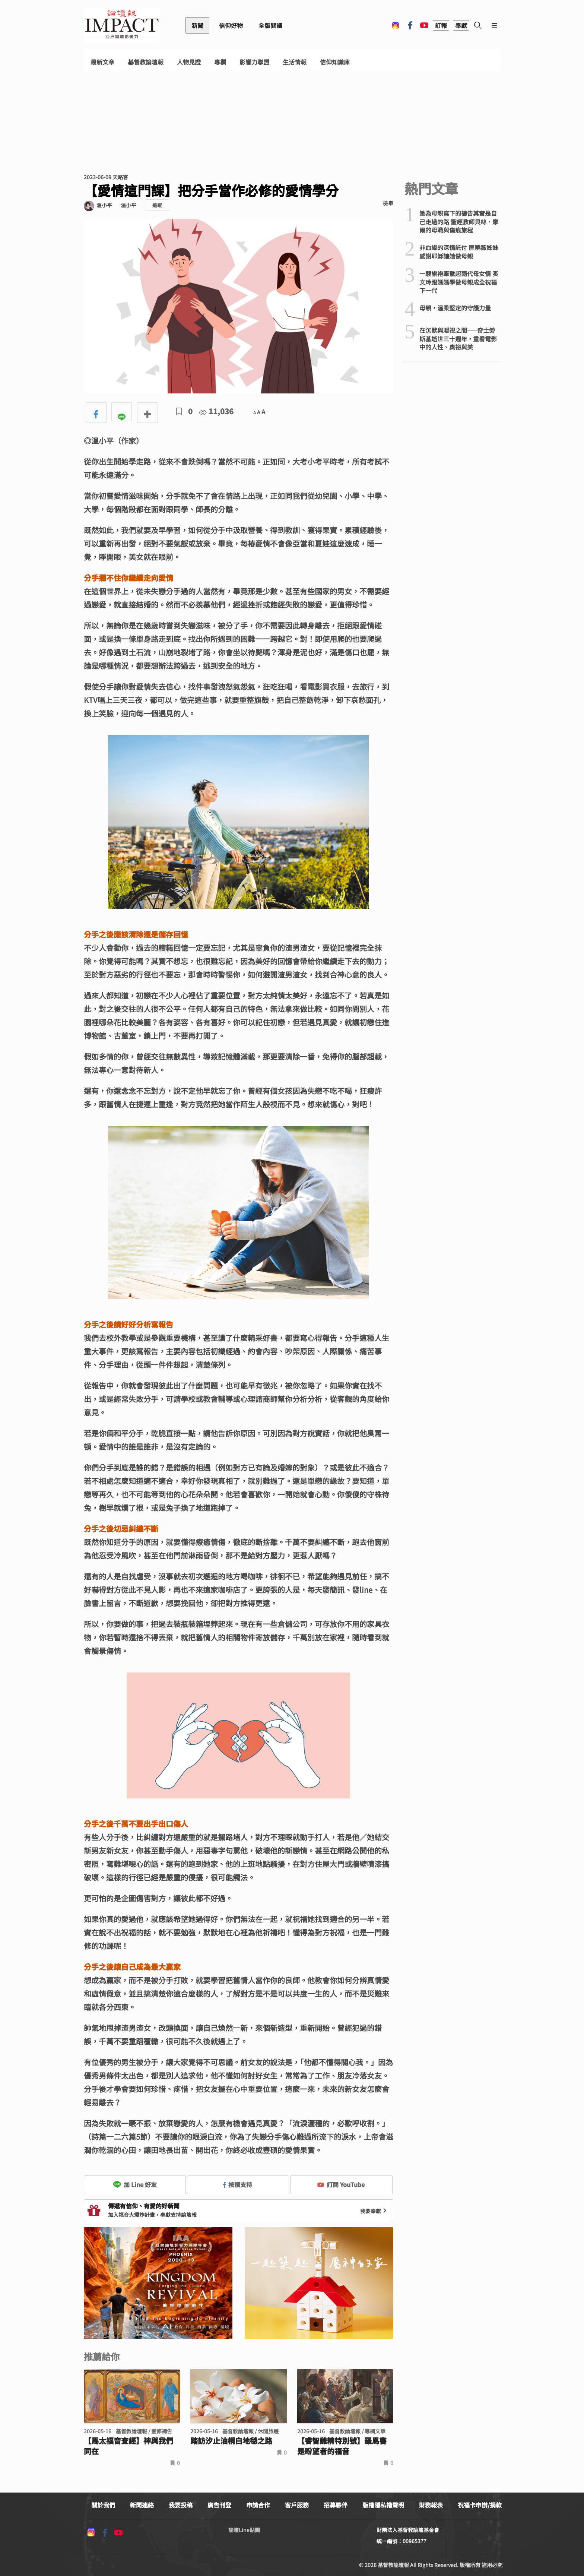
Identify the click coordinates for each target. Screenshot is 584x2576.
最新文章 (102, 62)
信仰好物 (231, 25)
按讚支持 (237, 2184)
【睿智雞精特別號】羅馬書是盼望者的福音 (342, 2446)
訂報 (441, 25)
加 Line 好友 (135, 2184)
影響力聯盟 (254, 62)
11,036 (216, 411)
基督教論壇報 (146, 62)
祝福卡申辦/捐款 (480, 2504)
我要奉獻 (374, 2211)
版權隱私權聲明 (383, 2504)
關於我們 (103, 2504)
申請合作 (258, 2504)
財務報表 (431, 2504)
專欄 (220, 62)
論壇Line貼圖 (244, 2530)
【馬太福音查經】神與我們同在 (128, 2446)
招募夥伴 (335, 2504)
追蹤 (157, 205)
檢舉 (388, 203)
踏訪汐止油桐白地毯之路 (231, 2441)
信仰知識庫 (335, 62)
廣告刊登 (219, 2504)
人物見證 (189, 62)
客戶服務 (297, 2504)
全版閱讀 (270, 25)
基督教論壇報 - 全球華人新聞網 (122, 25)
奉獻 (461, 25)
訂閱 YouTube (341, 2184)
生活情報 (295, 62)
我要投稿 (181, 2504)
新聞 (197, 25)
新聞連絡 (142, 2504)
